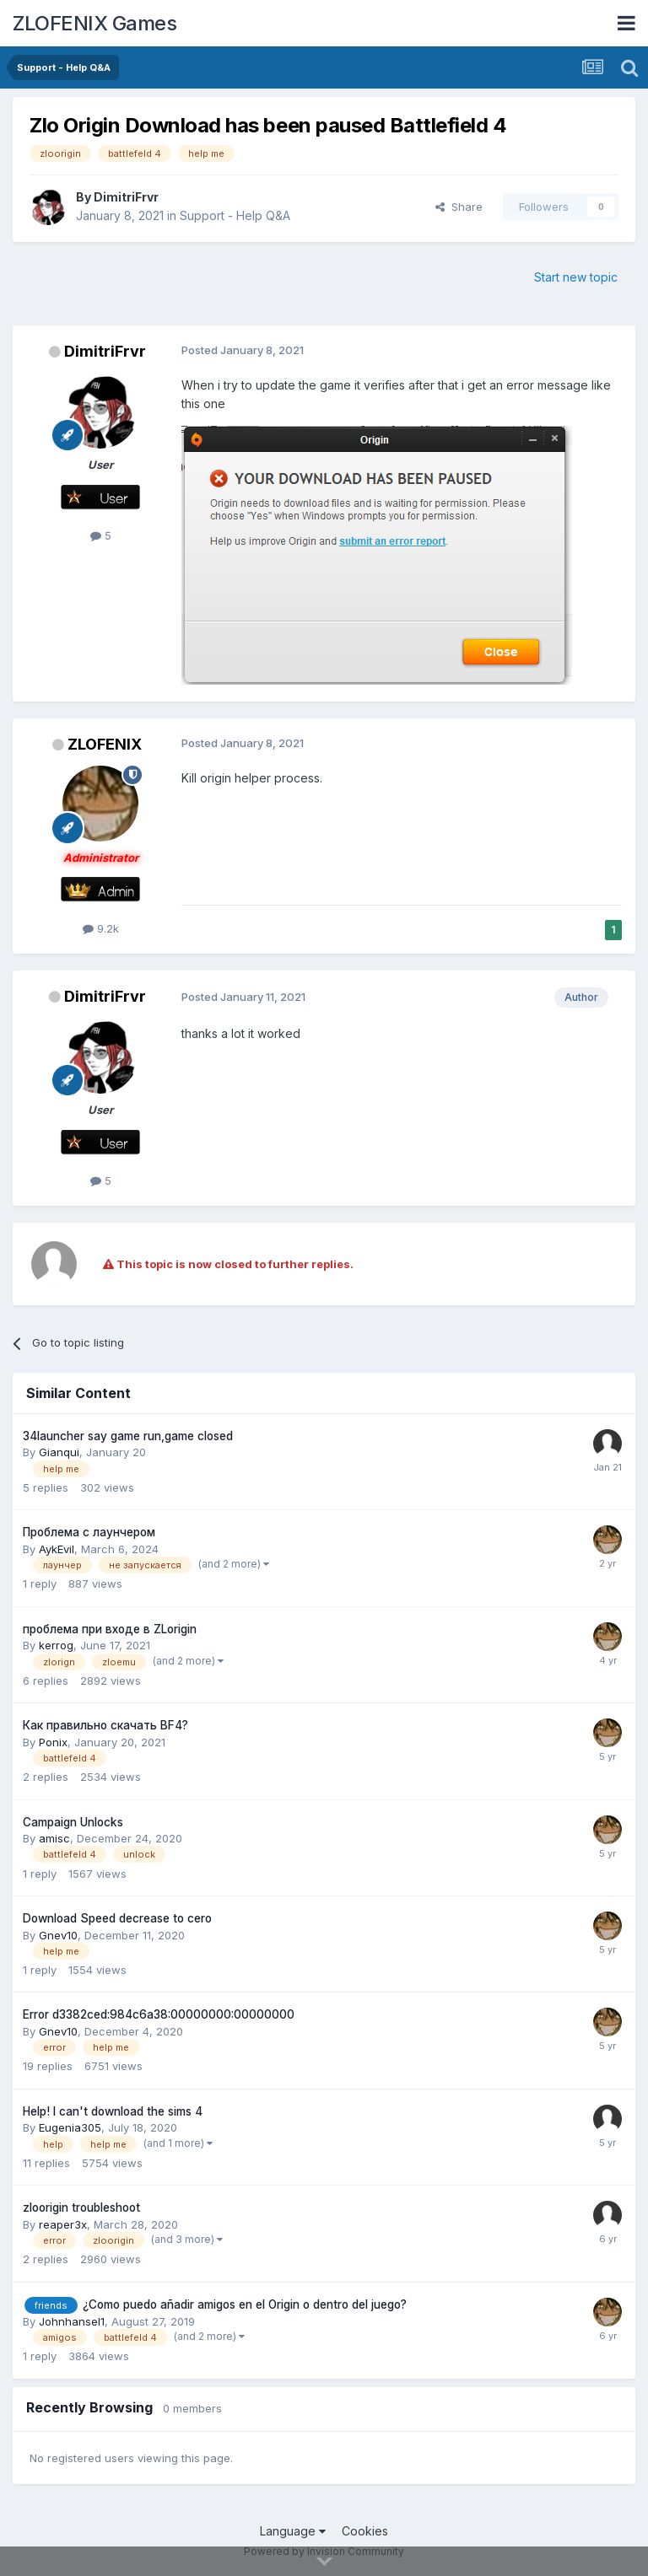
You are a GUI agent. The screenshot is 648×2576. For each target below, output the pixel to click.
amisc (54, 1838)
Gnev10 (58, 1935)
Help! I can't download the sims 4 (112, 2111)
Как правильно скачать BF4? (105, 1725)
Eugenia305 (70, 2127)
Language (293, 2531)
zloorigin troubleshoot (81, 2207)
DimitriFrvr (126, 197)
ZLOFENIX (105, 744)
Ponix (53, 1742)
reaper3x (63, 2224)
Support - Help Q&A (235, 215)
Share (459, 206)
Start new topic (576, 277)
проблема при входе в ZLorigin (110, 1629)
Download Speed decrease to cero (117, 1918)
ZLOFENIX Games (94, 23)
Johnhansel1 (72, 2321)
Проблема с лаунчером (89, 1532)
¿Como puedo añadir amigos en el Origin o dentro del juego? (245, 2304)
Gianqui (59, 1452)
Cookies (365, 2531)
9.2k (101, 928)
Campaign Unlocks (73, 1822)
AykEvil (56, 1549)
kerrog (56, 1645)
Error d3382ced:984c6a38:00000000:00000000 (158, 2014)
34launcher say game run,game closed (128, 1436)
